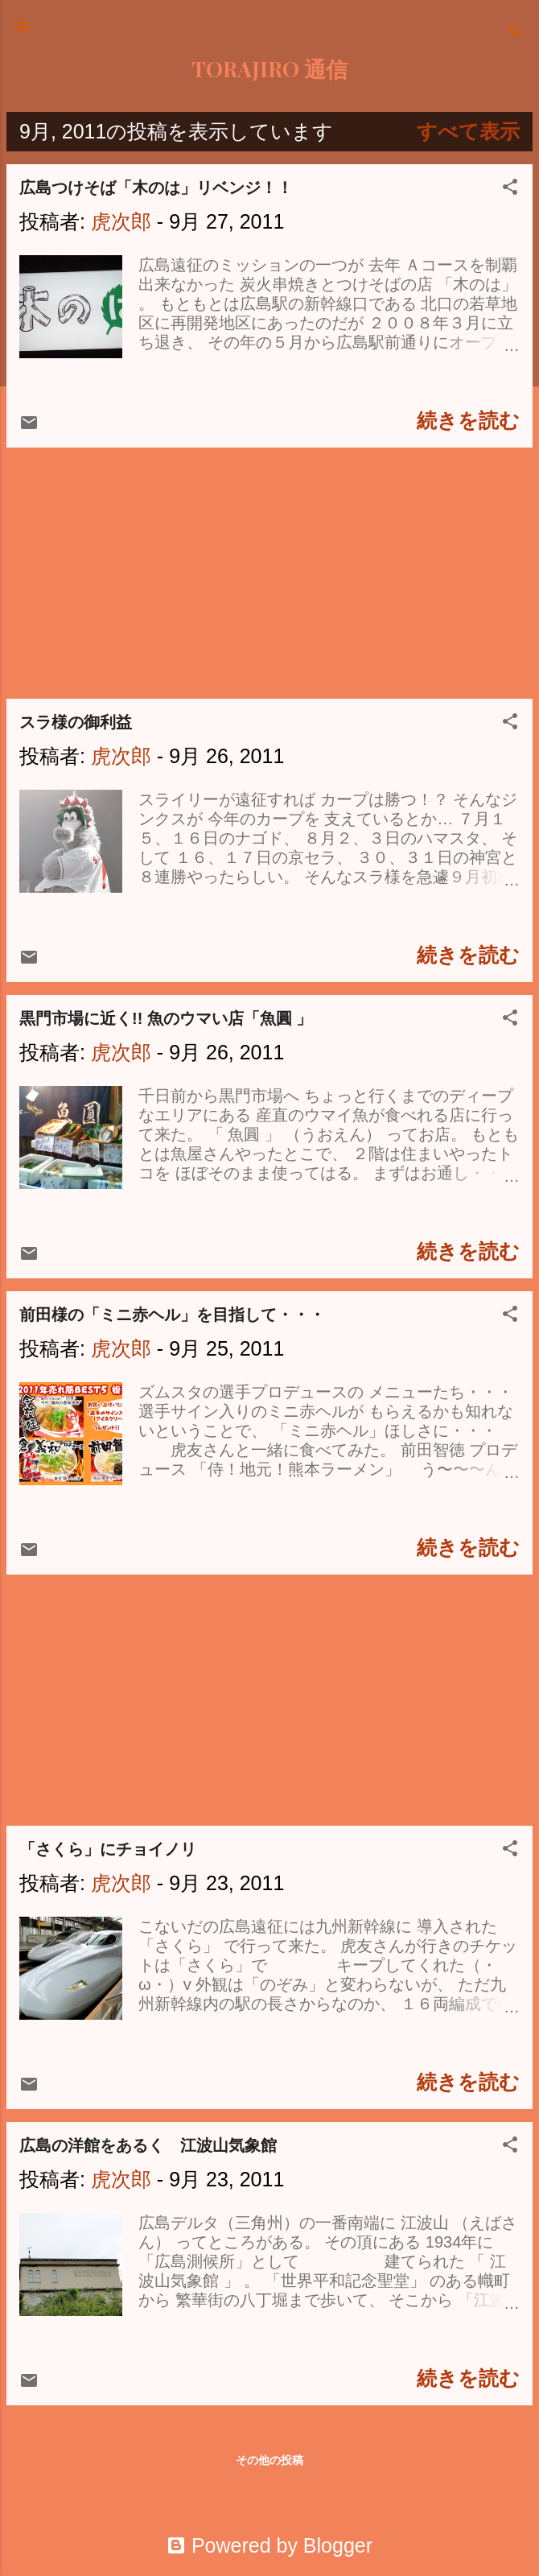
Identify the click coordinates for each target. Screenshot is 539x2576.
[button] (510, 188)
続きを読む (468, 420)
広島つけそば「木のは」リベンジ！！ (156, 187)
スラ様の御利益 (75, 722)
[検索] (516, 32)
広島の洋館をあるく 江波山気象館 (148, 2145)
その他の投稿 (269, 2460)
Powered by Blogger (269, 2545)
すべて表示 (468, 131)
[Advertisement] (269, 573)
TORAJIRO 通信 (269, 68)
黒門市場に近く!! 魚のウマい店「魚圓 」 (165, 1018)
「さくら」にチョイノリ (107, 1849)
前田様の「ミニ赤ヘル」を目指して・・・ (172, 1314)
